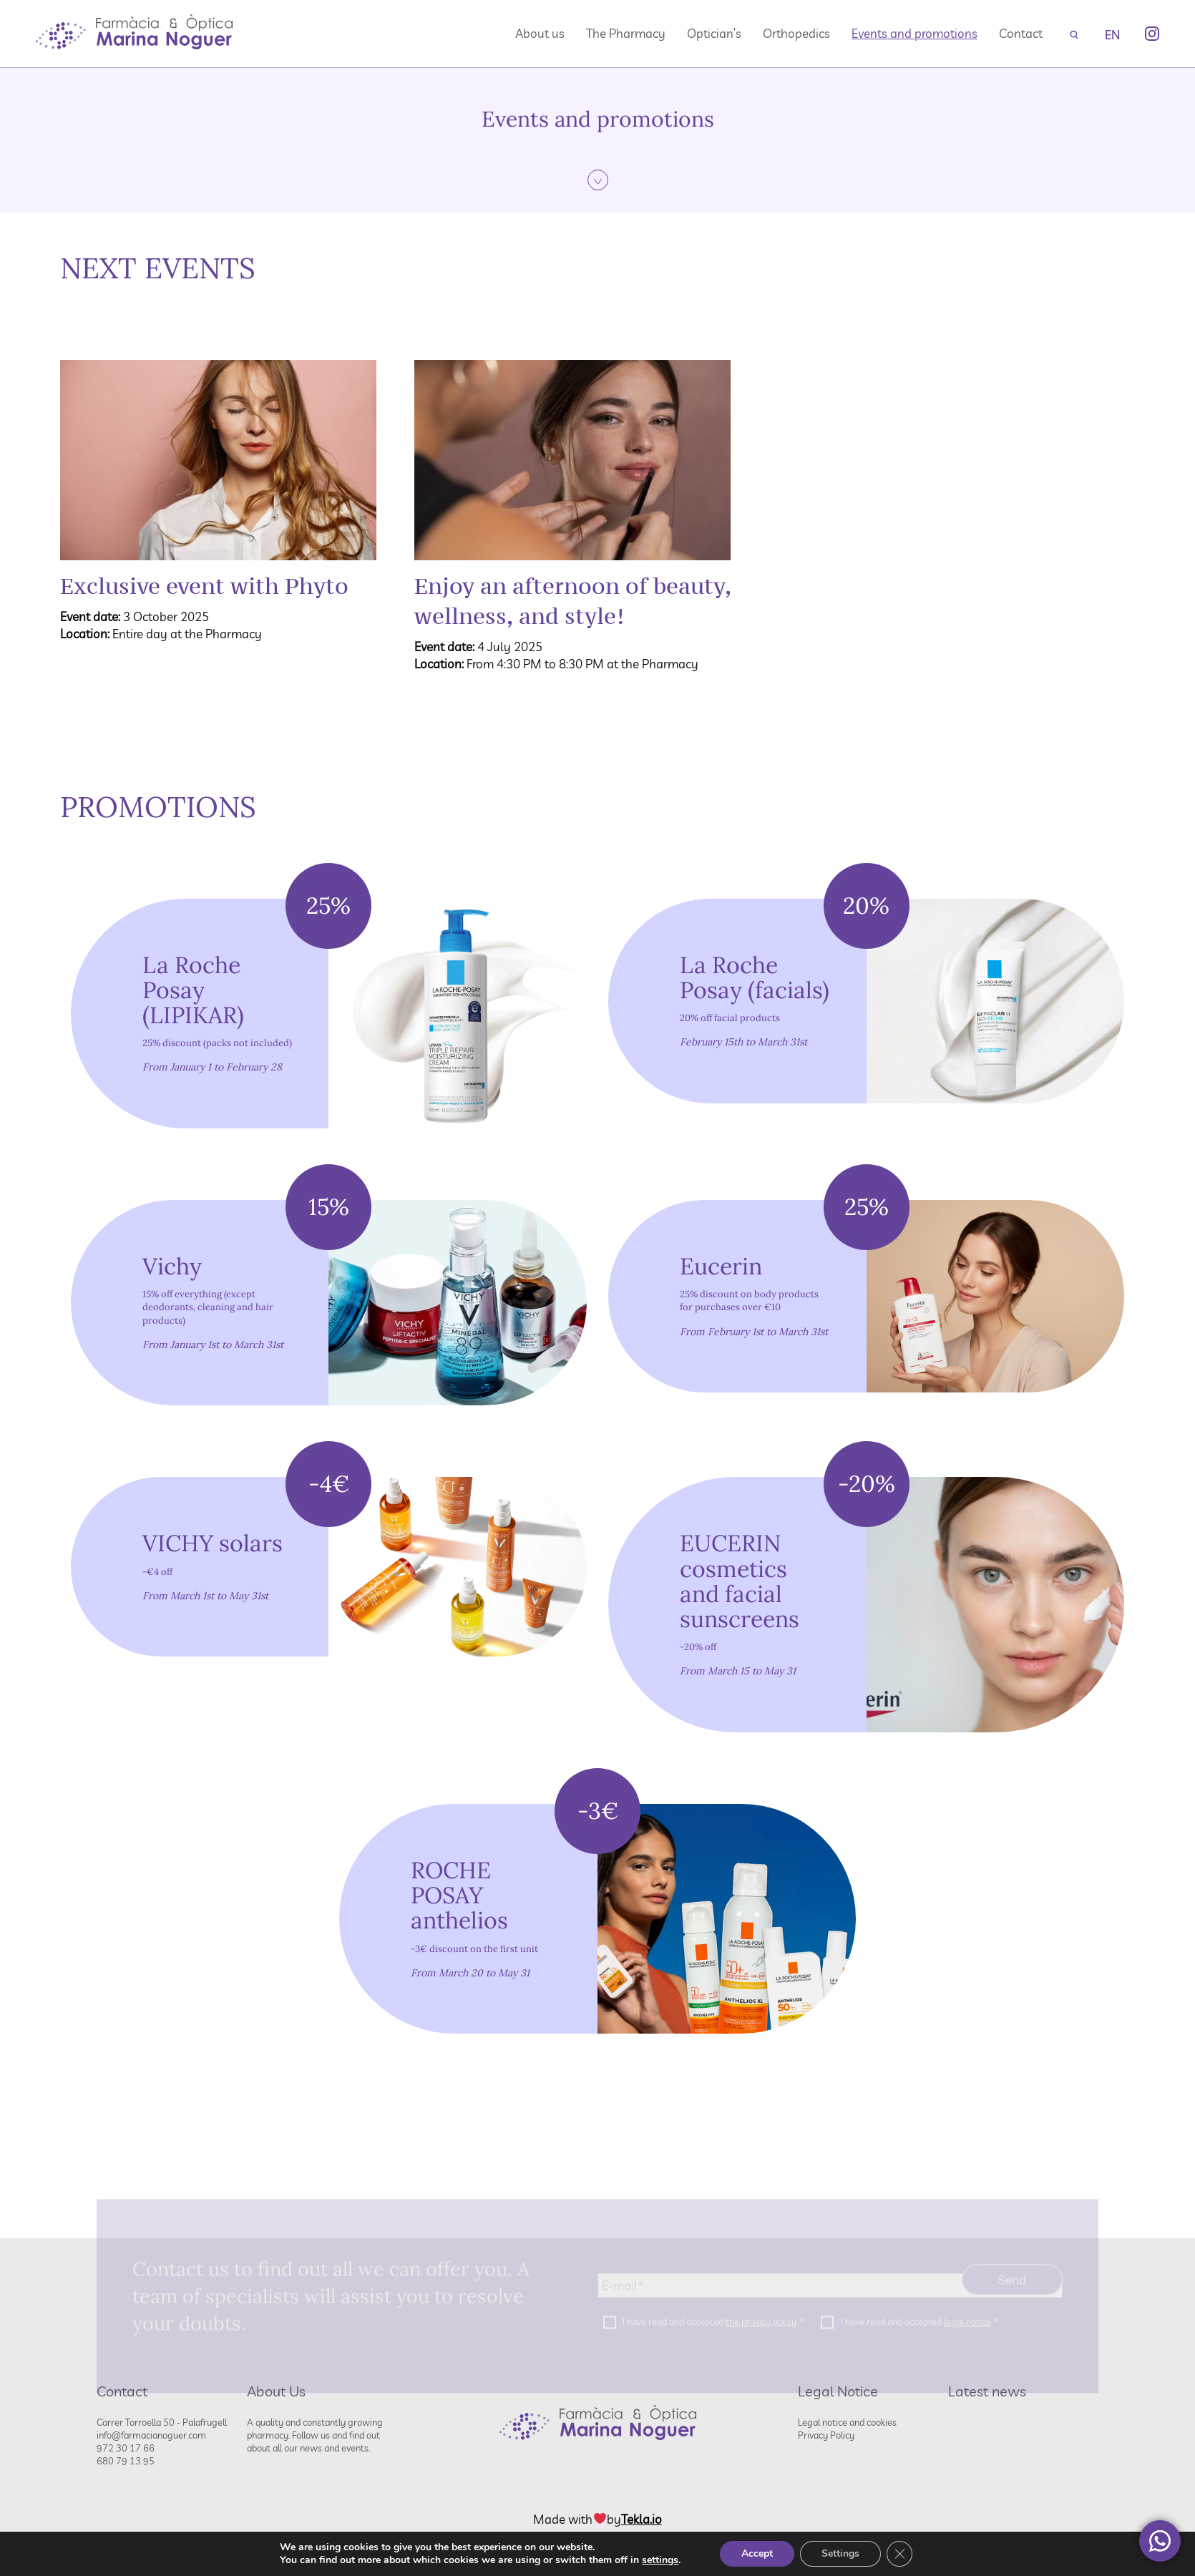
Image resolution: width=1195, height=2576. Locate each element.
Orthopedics (796, 33)
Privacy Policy (826, 2435)
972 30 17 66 (126, 2448)
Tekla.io (641, 2519)
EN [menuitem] (1112, 34)
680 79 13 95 (126, 2461)
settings (660, 2560)
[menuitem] (1112, 34)
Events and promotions (914, 33)
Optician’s (714, 33)
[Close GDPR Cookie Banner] (899, 2554)
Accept (757, 2553)
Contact (1021, 33)
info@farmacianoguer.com (151, 2435)
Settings (840, 2553)
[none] (1112, 34)
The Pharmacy (625, 33)
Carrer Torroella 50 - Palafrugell (162, 2422)
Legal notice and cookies (847, 2422)
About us (540, 33)
